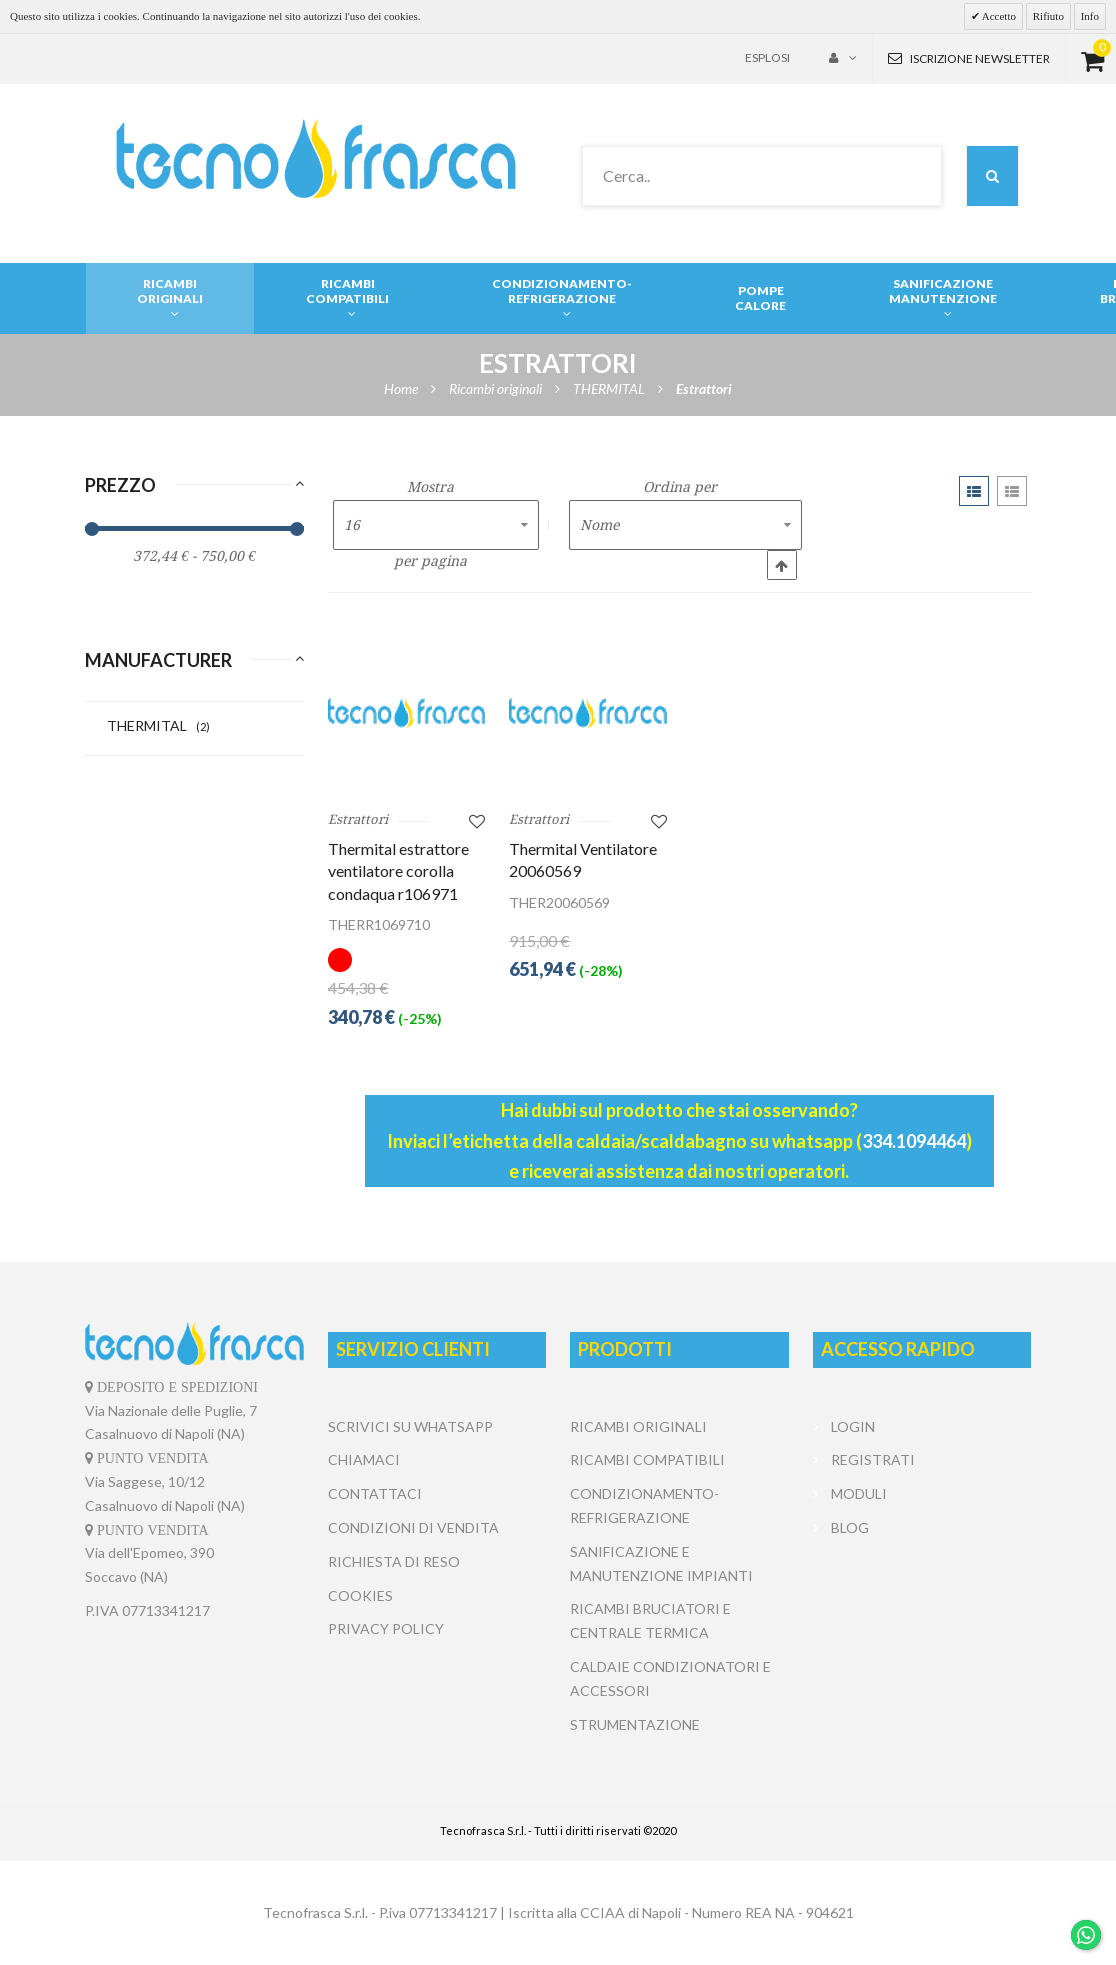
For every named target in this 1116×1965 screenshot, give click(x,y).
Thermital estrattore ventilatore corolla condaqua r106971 (398, 871)
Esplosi (767, 57)
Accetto (998, 16)
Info (1090, 16)
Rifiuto (1048, 16)
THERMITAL (158, 725)
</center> (922, 1620)
